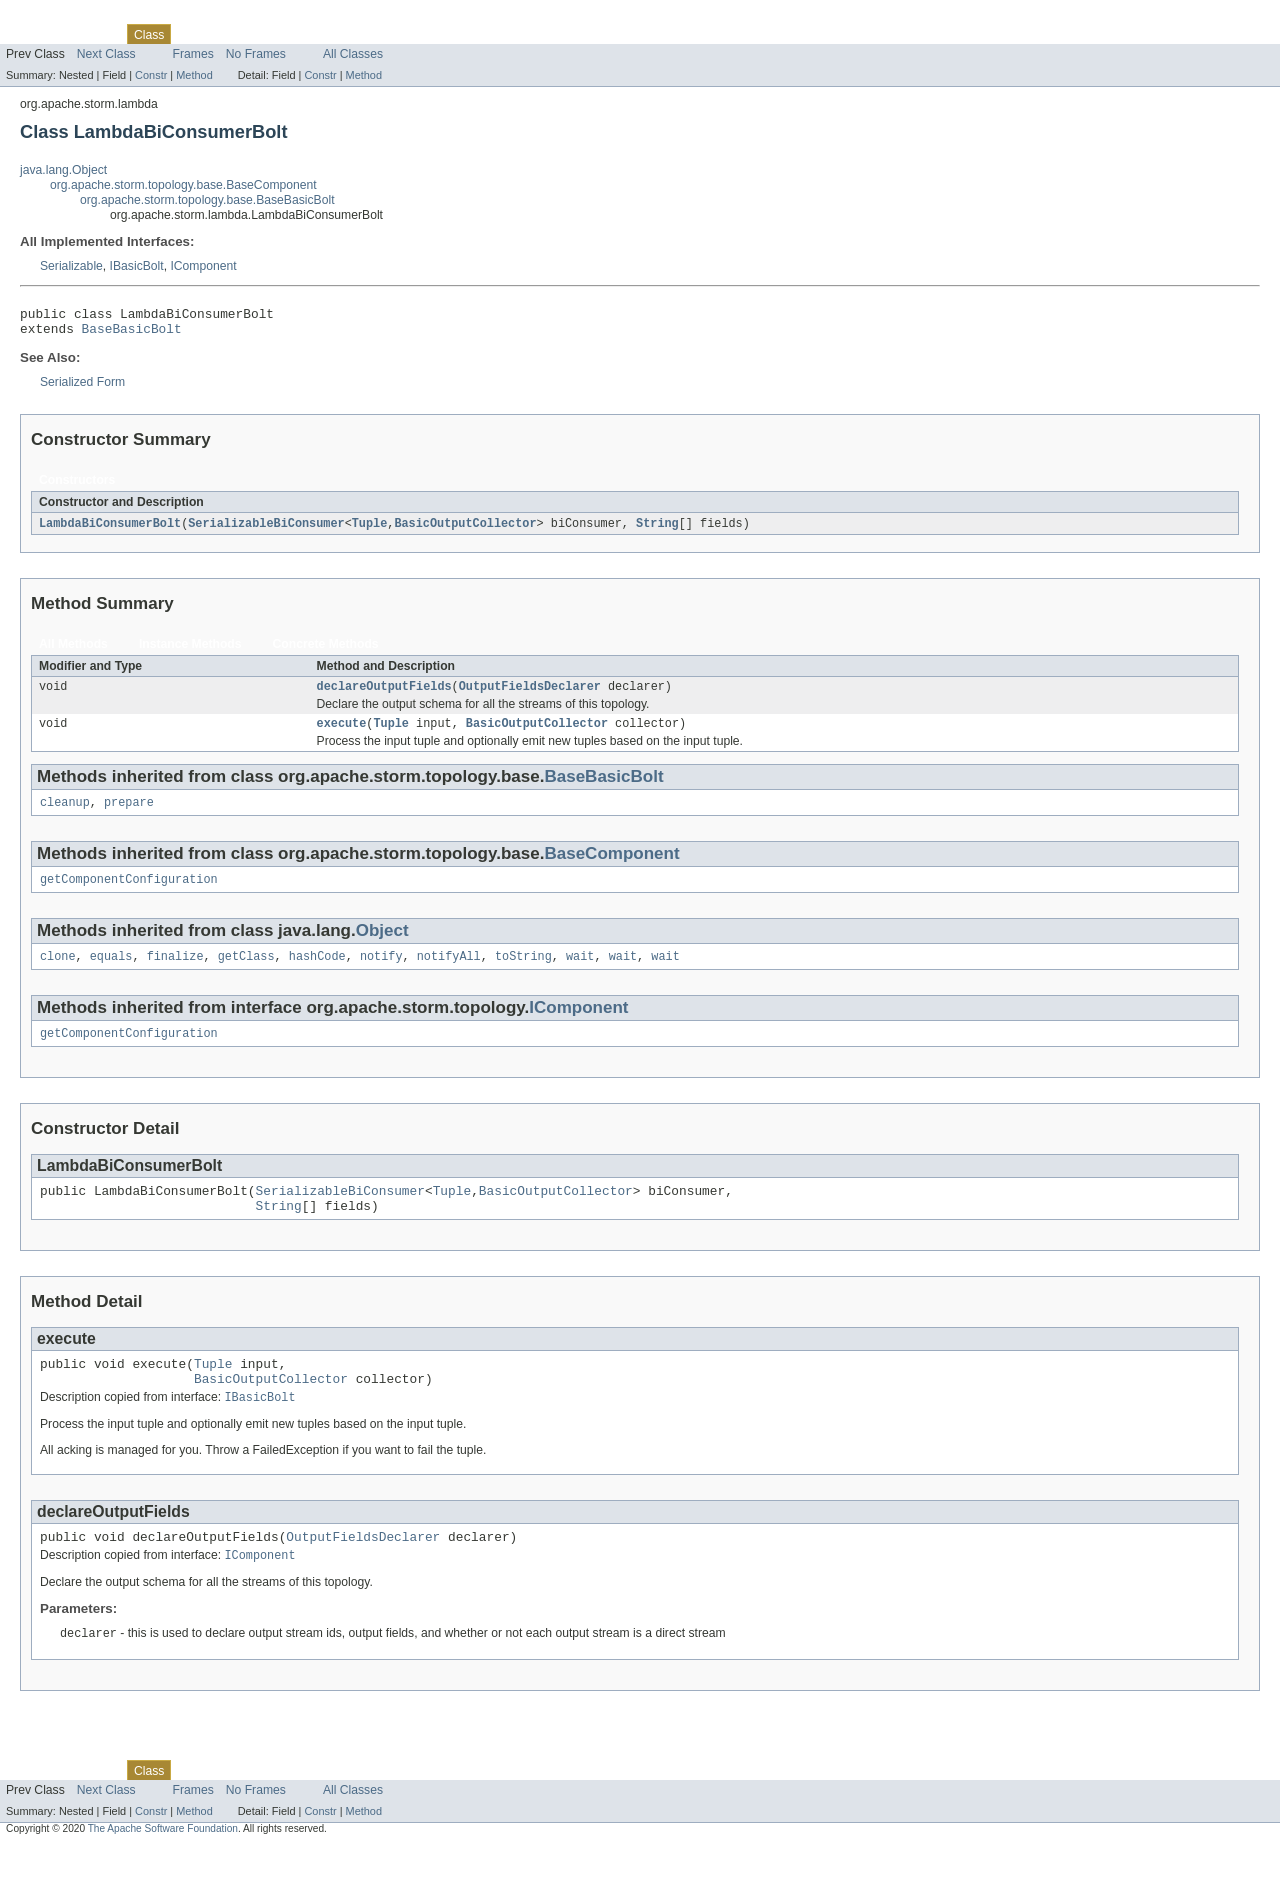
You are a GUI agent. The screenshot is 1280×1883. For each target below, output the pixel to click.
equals (111, 973)
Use (193, 34)
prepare (129, 815)
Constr (151, 75)
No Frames (256, 54)
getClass (246, 973)
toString (523, 973)
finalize (175, 973)
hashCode (317, 973)
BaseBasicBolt (132, 334)
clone (58, 973)
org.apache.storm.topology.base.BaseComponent (183, 185)
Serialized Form (82, 388)
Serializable (71, 266)
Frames (193, 54)
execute (342, 734)
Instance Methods (190, 651)
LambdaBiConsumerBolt (110, 530)
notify (381, 973)
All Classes (353, 54)
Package (92, 34)
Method (194, 75)
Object (382, 945)
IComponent (203, 266)
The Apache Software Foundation (163, 1865)
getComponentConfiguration (129, 894)
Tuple (370, 530)
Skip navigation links (55, 17)
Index (342, 34)
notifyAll (449, 973)
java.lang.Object (63, 170)
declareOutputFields (384, 695)
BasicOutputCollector (465, 530)
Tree (228, 34)
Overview (31, 34)
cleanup (65, 815)
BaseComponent (611, 866)
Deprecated (284, 34)
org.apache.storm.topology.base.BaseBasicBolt (207, 200)
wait (580, 973)
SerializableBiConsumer (266, 530)
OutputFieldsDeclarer (530, 695)
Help (381, 34)
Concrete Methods (326, 651)
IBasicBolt (137, 266)
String (657, 530)
